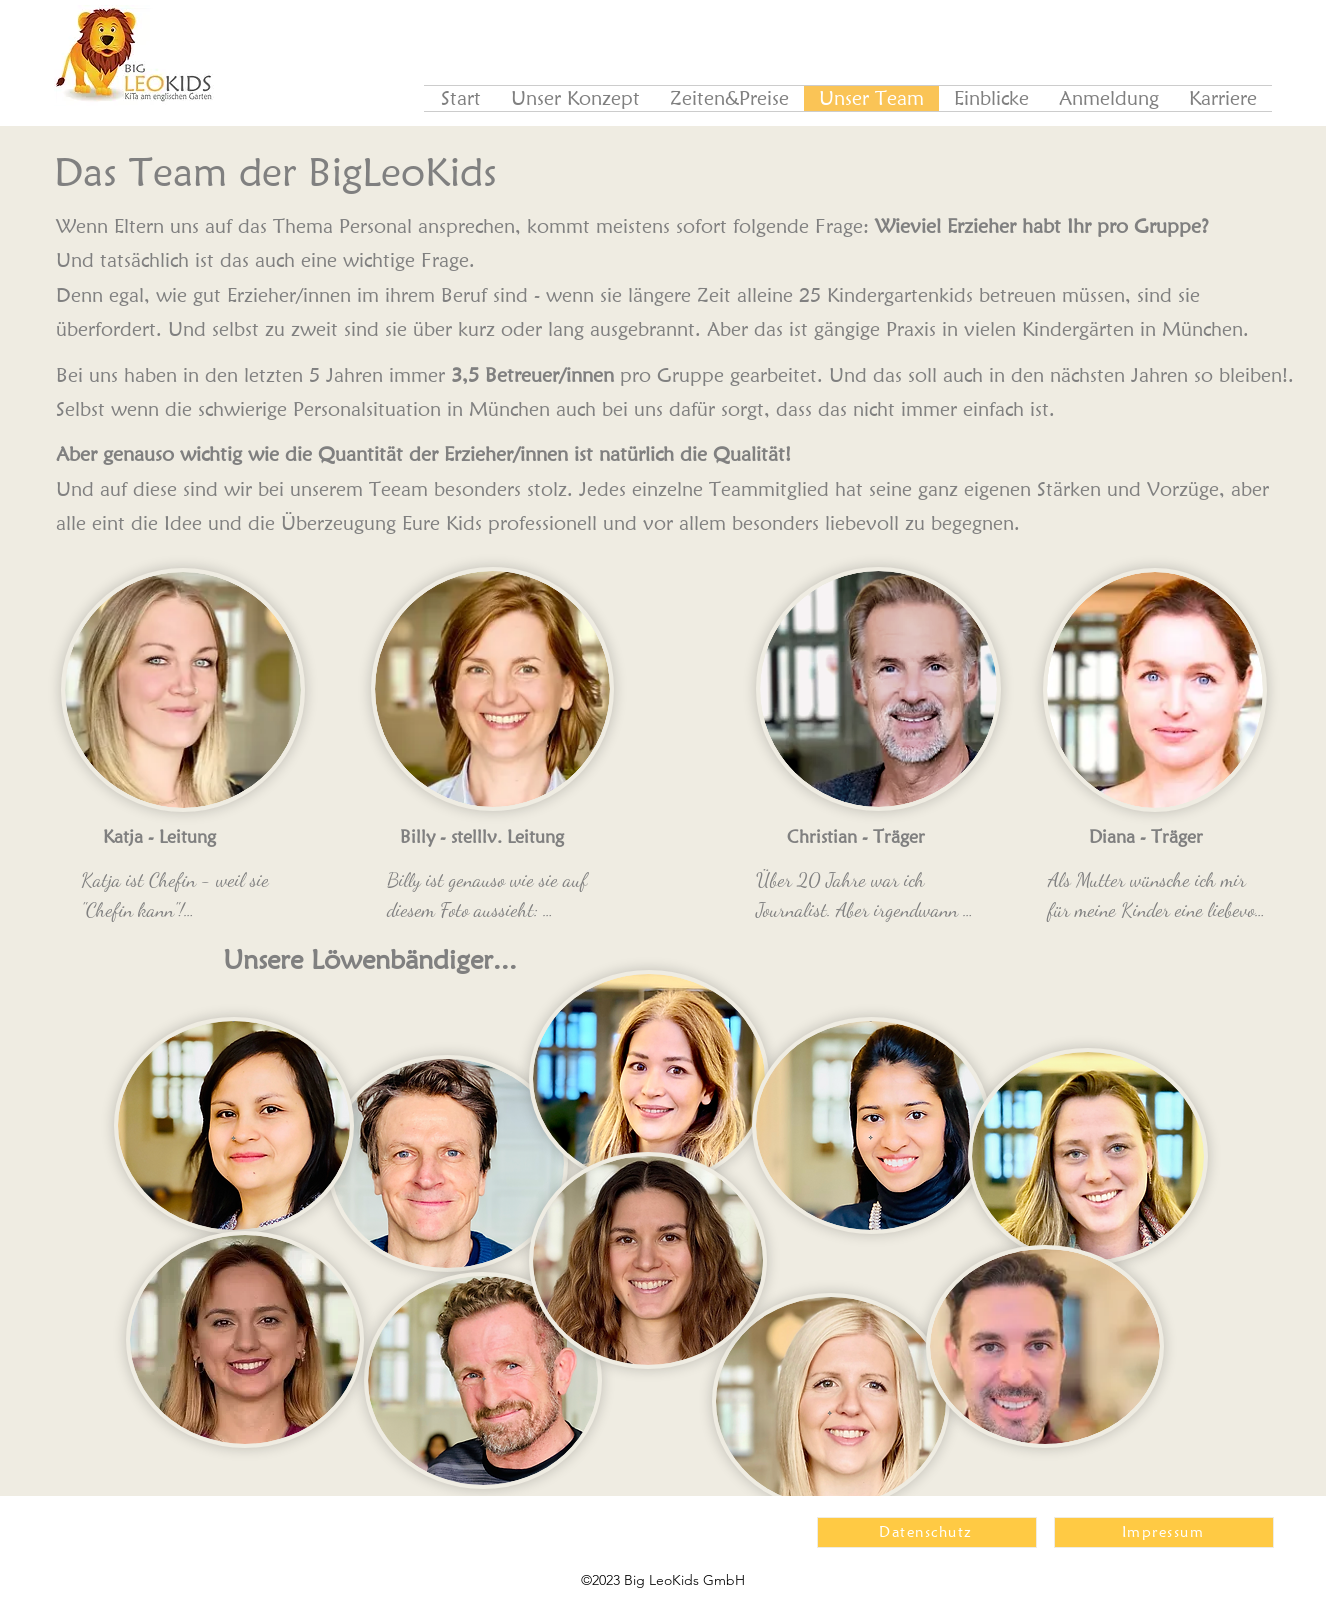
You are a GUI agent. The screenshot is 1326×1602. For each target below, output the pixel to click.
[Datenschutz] (927, 1532)
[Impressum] (1164, 1532)
